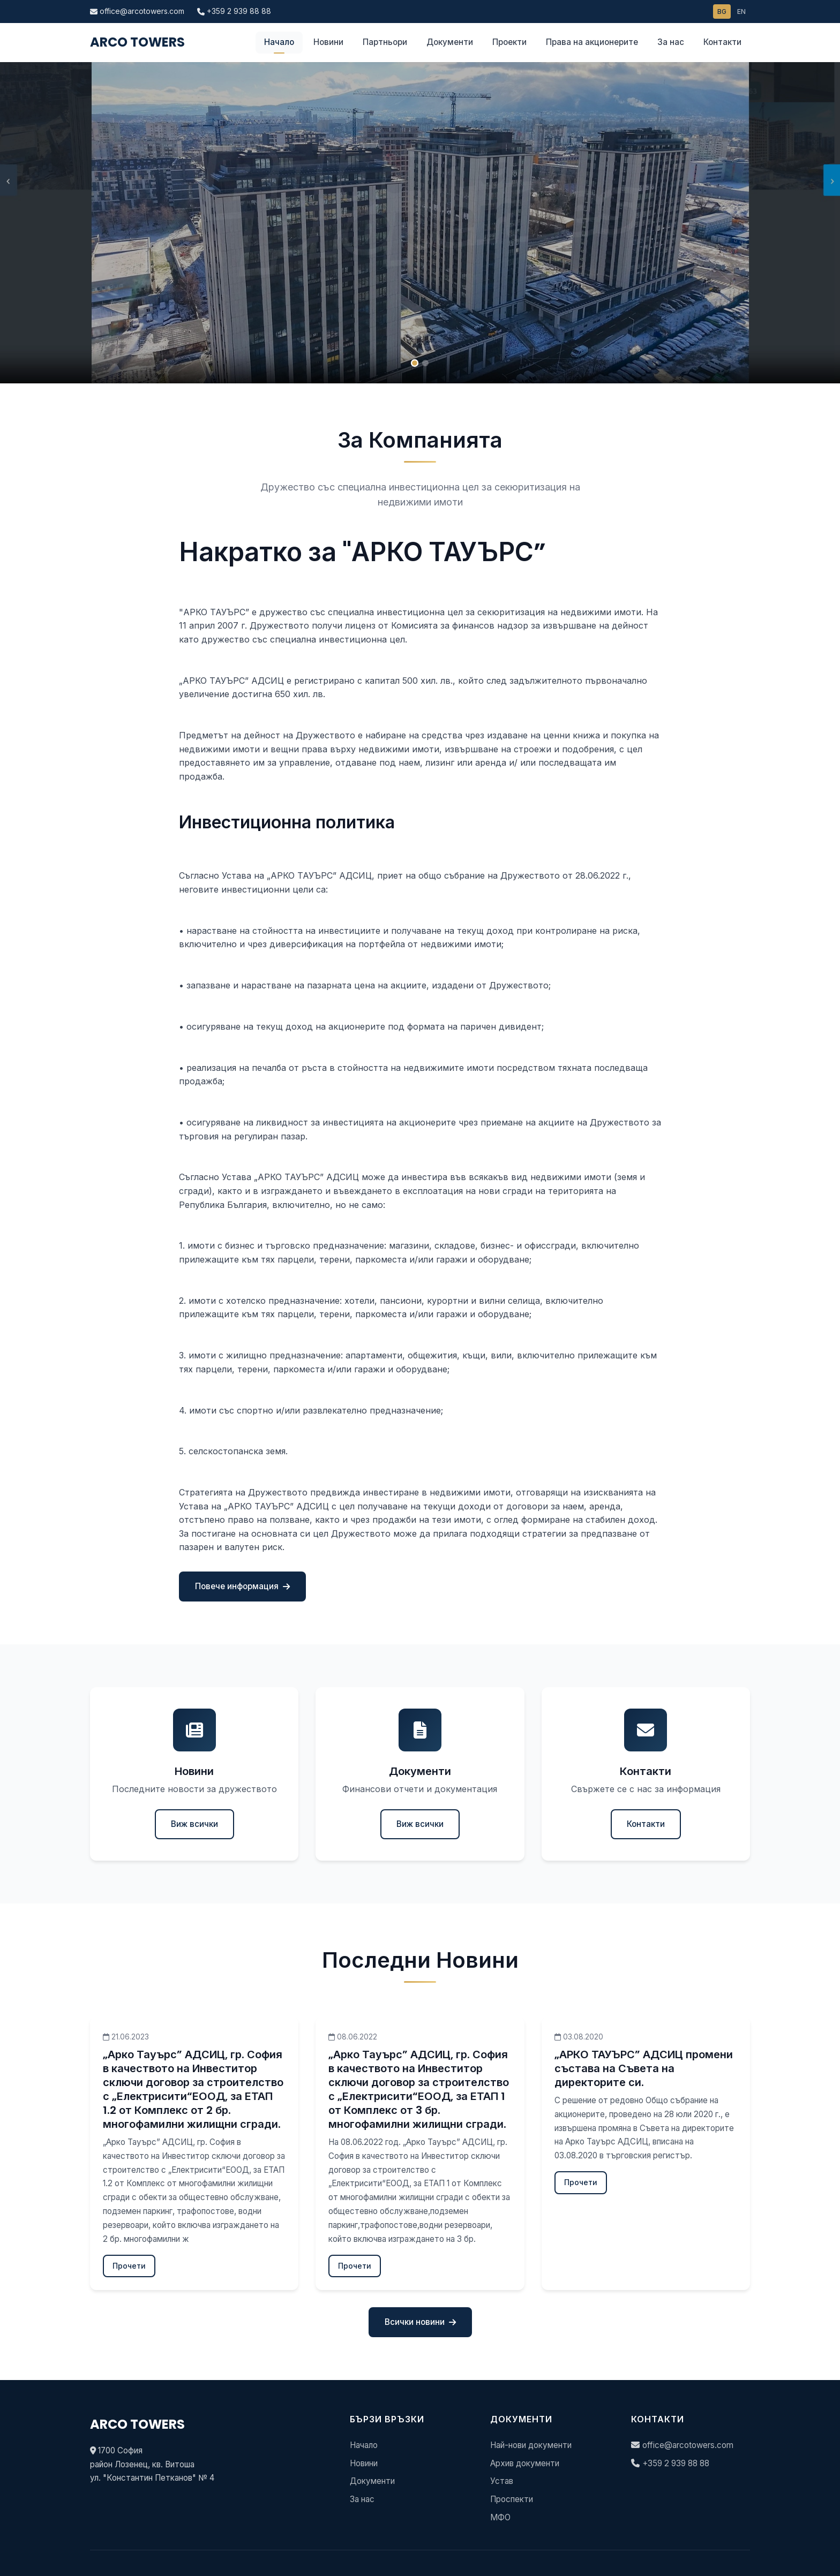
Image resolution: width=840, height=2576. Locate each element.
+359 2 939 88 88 (234, 11)
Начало (279, 42)
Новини (328, 42)
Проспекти (511, 2499)
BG (721, 11)
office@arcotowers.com (137, 11)
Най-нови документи (531, 2445)
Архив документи (524, 2463)
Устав (501, 2481)
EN (741, 11)
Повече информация (242, 1586)
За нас (670, 42)
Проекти (509, 42)
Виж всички (194, 1824)
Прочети (129, 2265)
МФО (500, 2517)
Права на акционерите (592, 42)
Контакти (722, 42)
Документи (449, 42)
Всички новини (420, 2322)
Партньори (385, 42)
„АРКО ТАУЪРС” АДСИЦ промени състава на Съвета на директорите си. (643, 2068)
